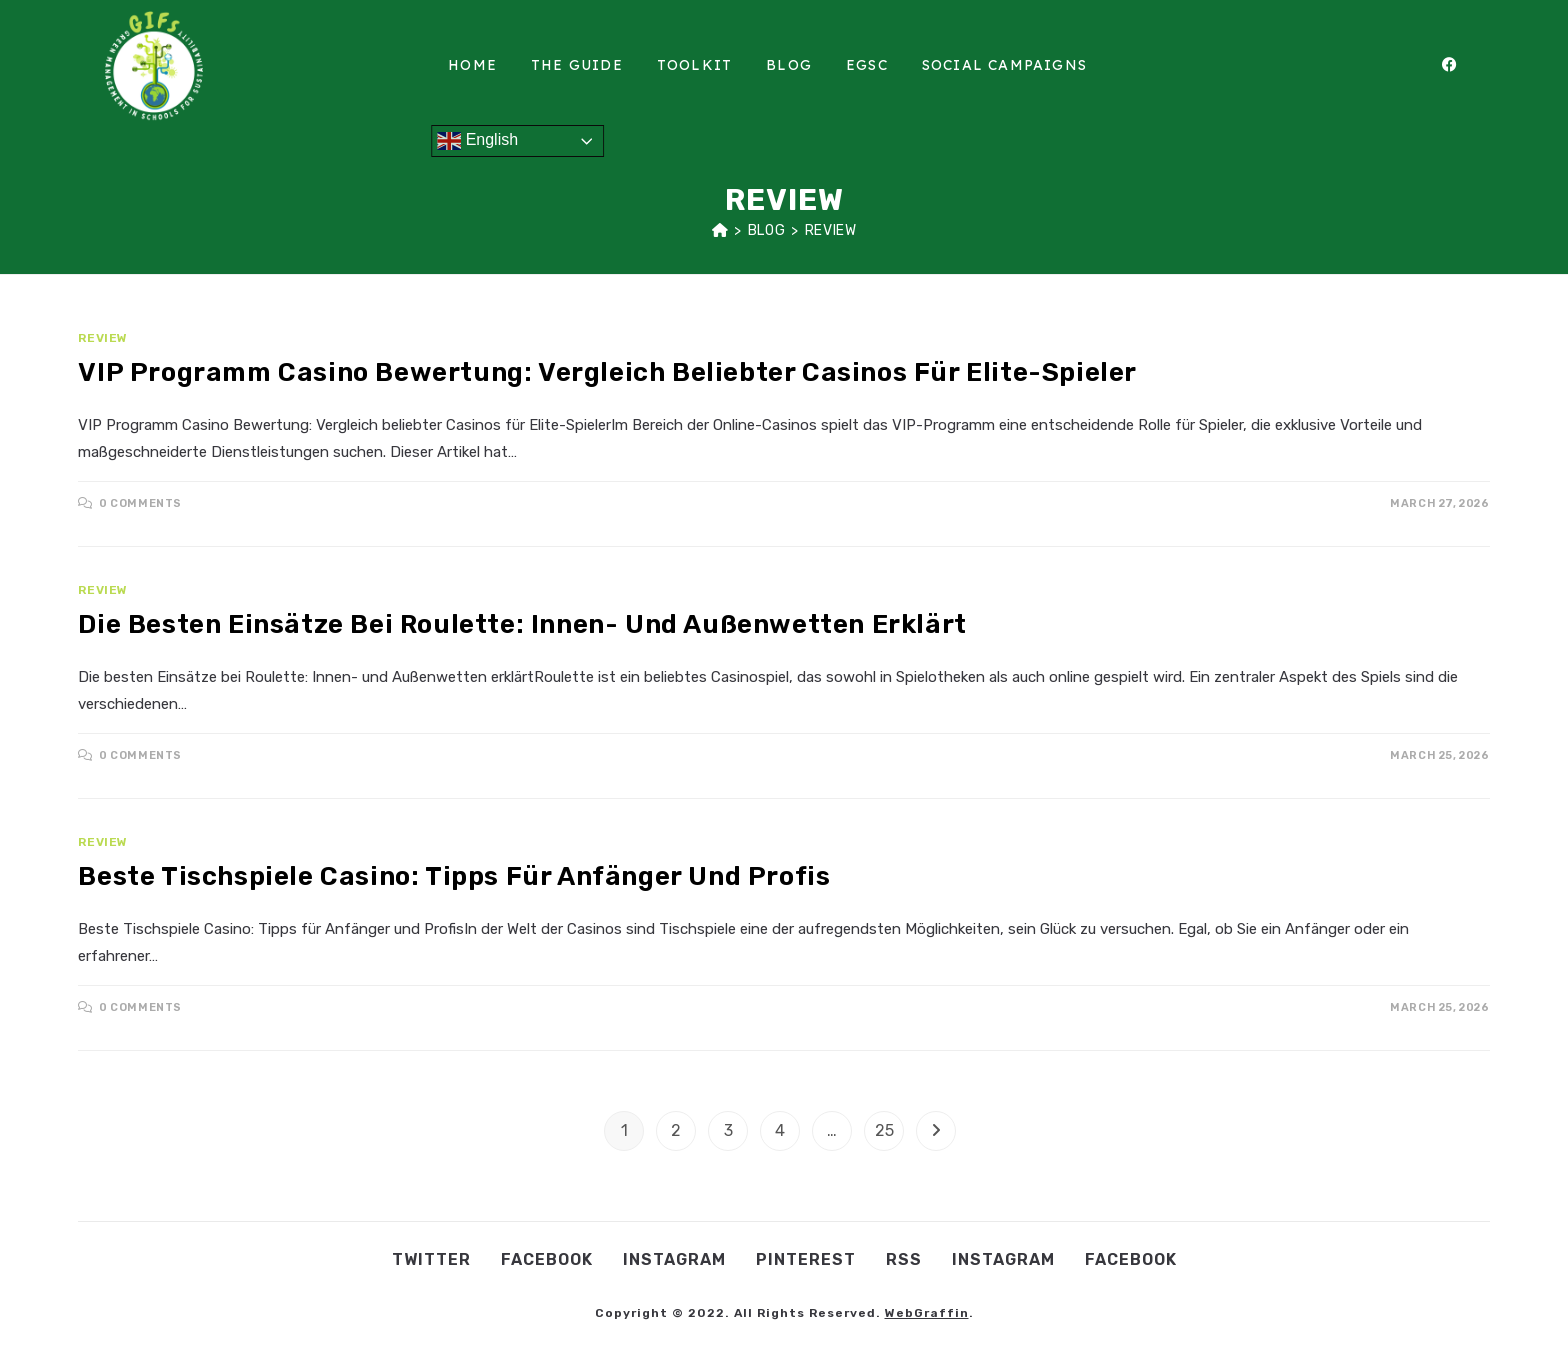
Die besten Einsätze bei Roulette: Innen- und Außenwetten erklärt (522, 624)
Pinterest (806, 1259)
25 (884, 1130)
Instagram (674, 1259)
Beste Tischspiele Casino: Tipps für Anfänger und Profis (454, 876)
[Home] (720, 230)
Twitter (431, 1259)
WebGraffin (927, 1313)
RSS (904, 1259)
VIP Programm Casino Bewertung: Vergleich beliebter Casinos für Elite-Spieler (607, 372)
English (477, 141)
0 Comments (140, 503)
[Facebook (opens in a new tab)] (1460, 65)
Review (831, 230)
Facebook (547, 1259)
